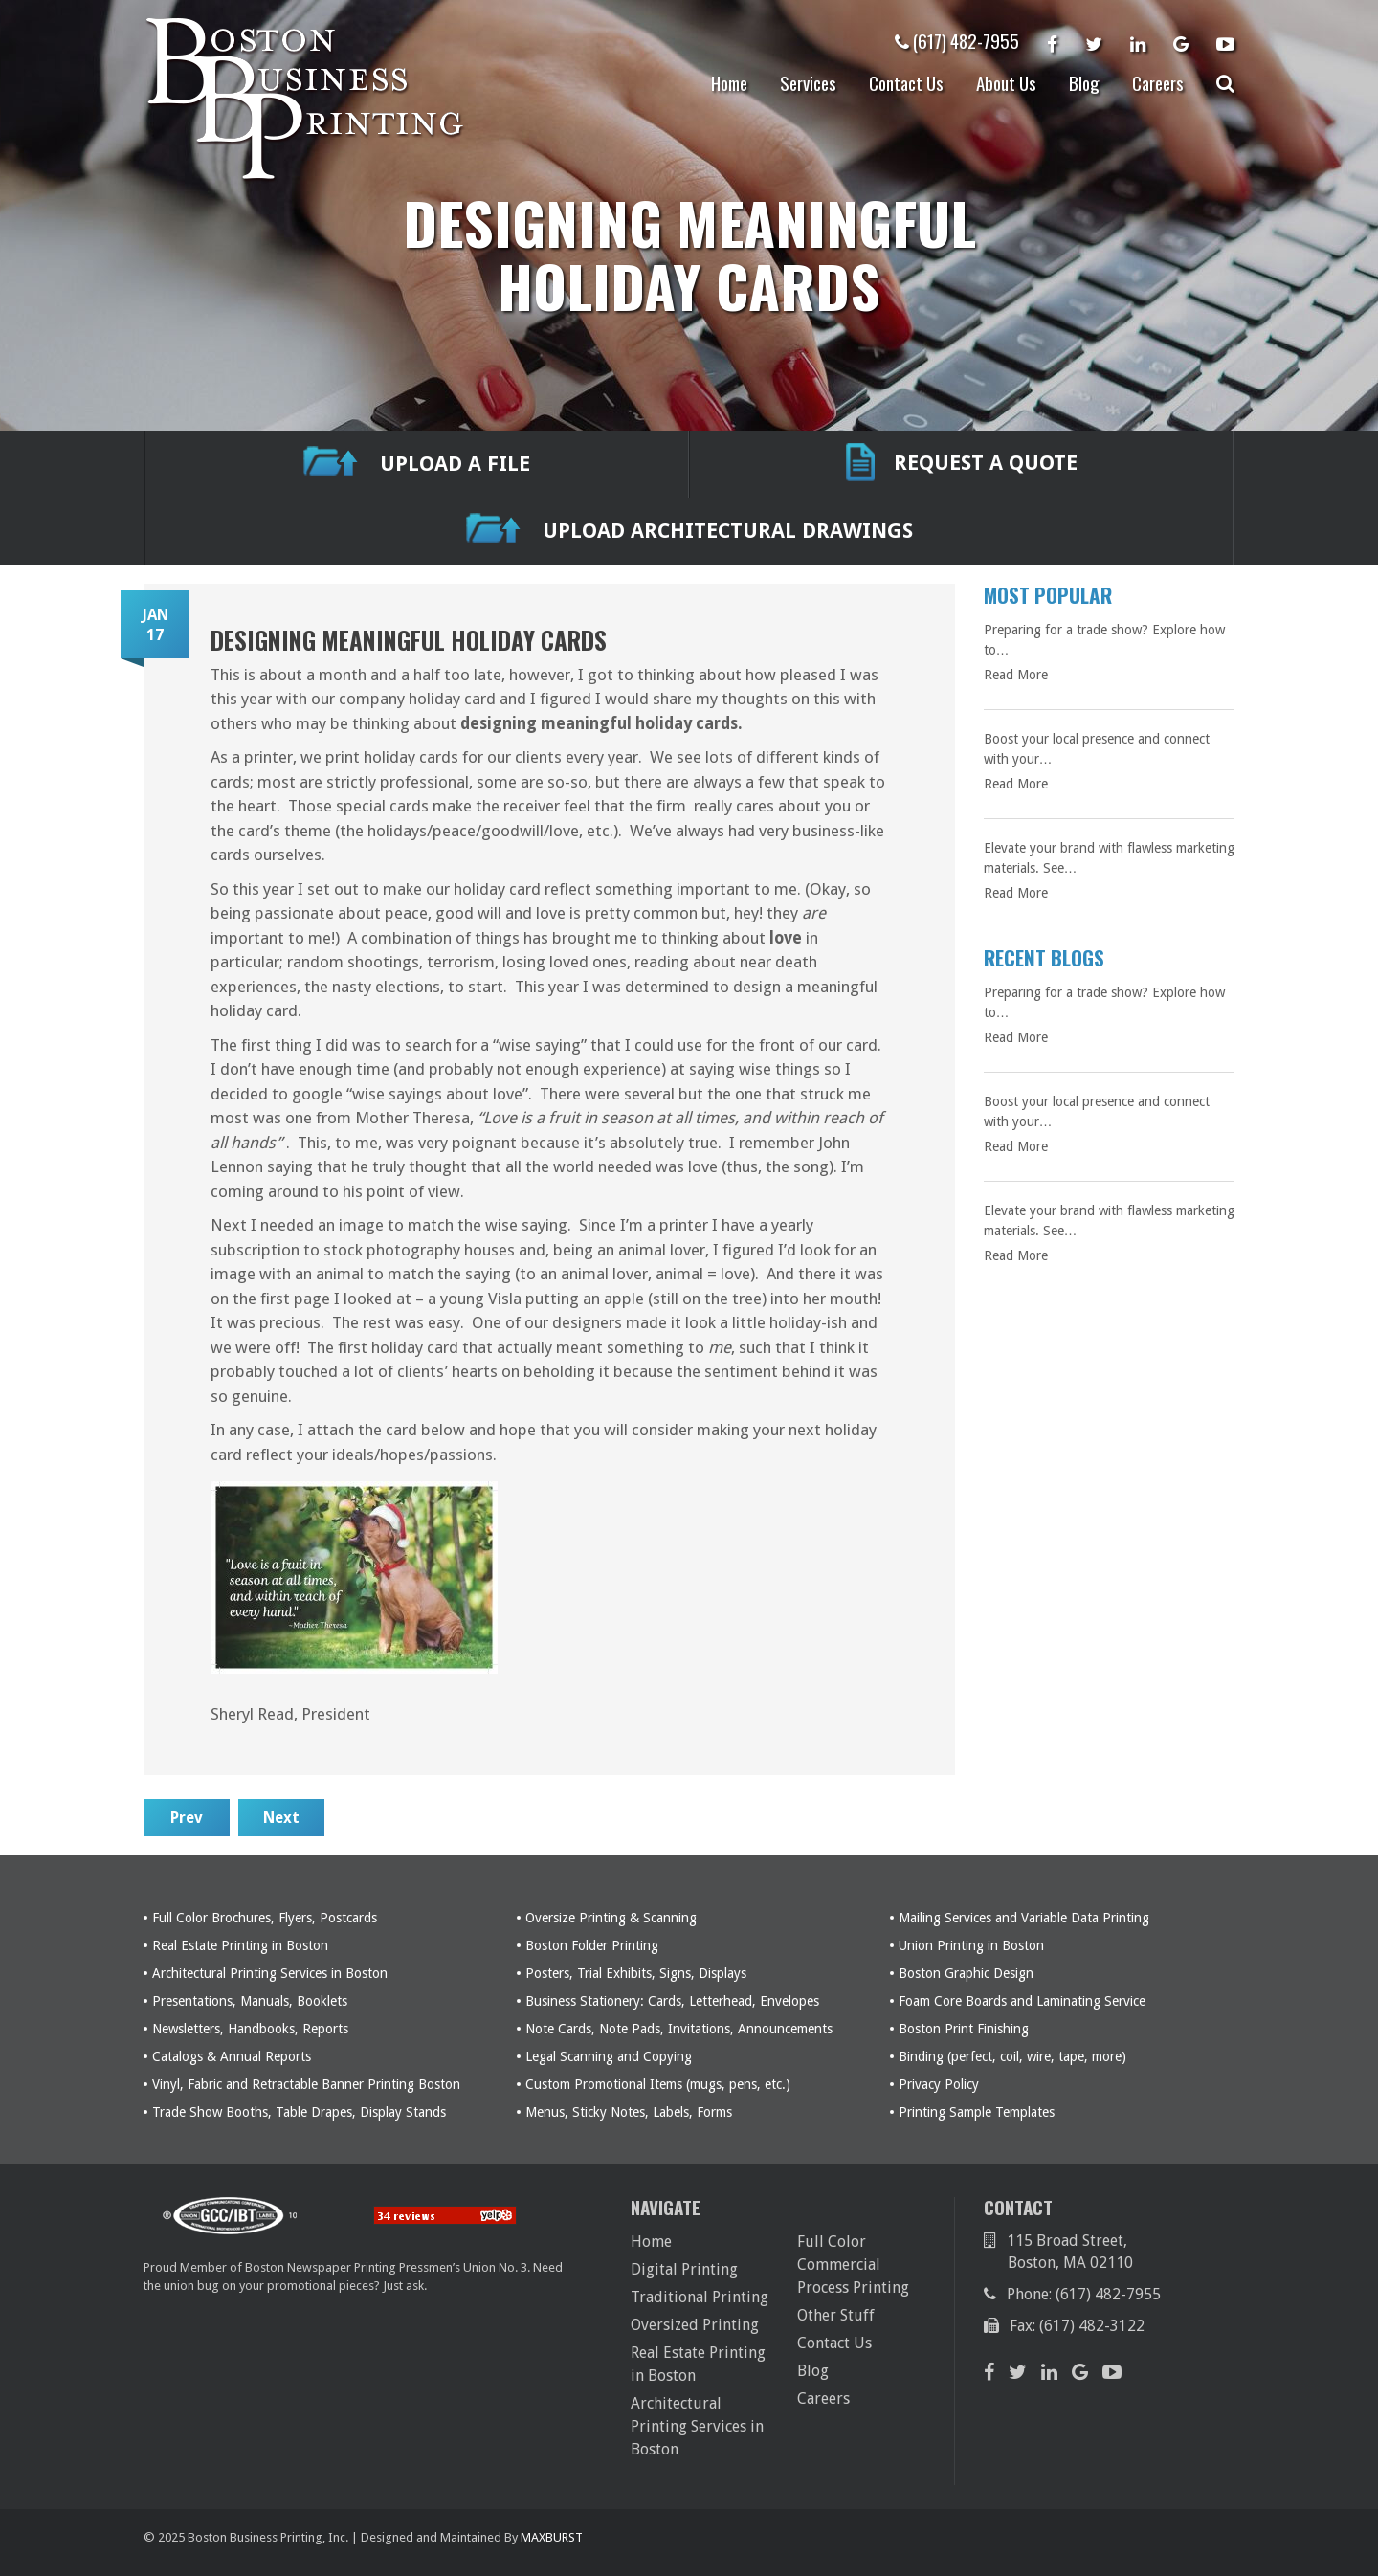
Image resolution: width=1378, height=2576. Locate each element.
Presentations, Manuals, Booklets (249, 2001)
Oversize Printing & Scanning (611, 1917)
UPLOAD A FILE (416, 464)
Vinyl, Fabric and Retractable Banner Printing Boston (306, 2084)
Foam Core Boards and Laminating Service (1022, 2001)
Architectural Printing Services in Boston (270, 1973)
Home (729, 82)
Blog (1084, 82)
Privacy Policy (939, 2084)
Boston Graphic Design (966, 1973)
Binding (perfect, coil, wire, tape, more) (1012, 2056)
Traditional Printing (699, 2297)
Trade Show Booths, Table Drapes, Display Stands (299, 2112)
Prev (186, 1818)
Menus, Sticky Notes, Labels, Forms (628, 2112)
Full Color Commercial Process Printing (853, 2264)
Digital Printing (684, 2269)
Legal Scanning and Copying (608, 2056)
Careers (1158, 82)
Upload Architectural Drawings (689, 531)
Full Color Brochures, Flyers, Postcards (264, 1917)
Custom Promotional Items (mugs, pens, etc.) (657, 2084)
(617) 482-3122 (1092, 2326)
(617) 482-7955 (957, 40)
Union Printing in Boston (971, 1945)
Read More (1016, 674)
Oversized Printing (695, 2325)
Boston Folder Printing (591, 1945)
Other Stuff (836, 2315)
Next (281, 1818)
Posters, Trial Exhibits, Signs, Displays (635, 1973)
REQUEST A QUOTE (962, 464)
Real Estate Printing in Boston (240, 1945)
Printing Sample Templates (977, 2112)
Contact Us (906, 82)
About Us (1006, 82)
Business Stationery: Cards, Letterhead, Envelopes (672, 2001)
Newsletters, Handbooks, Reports (250, 2028)
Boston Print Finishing (964, 2028)
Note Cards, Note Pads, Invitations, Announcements (679, 2028)
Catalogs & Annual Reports (231, 2056)
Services (808, 82)
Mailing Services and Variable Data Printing (1024, 1917)
